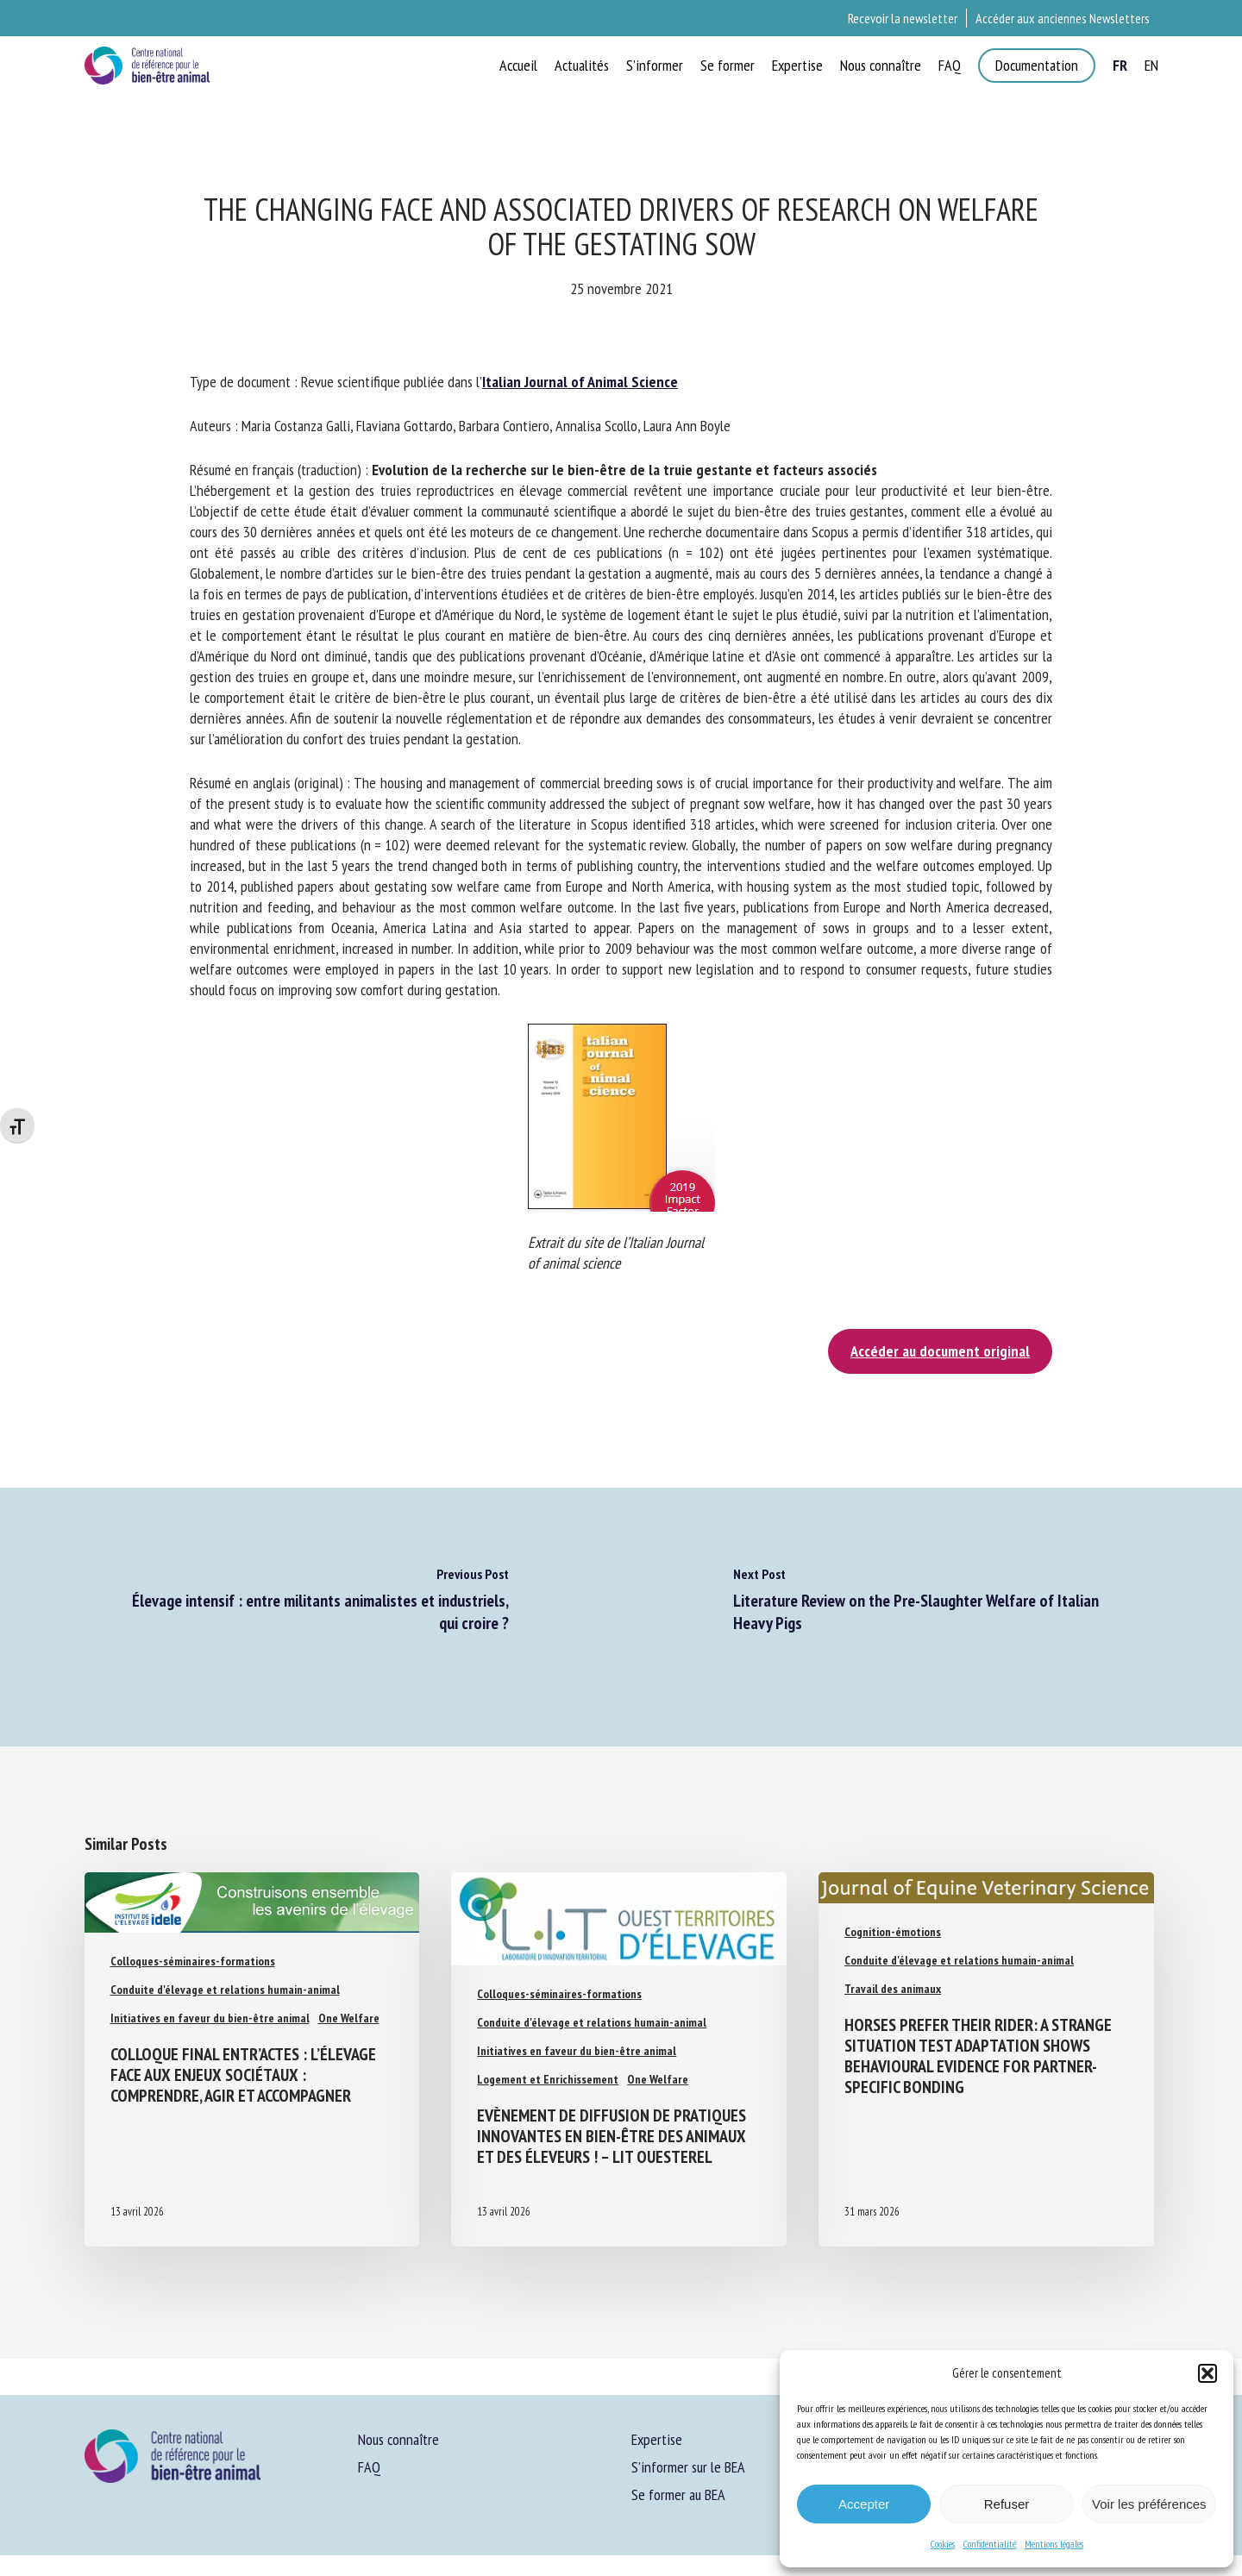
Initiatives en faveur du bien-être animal (210, 2018)
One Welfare (349, 2018)
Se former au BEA (678, 2494)
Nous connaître (398, 2439)
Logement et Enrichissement (547, 2079)
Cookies (943, 2543)
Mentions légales (1054, 2543)
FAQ (369, 2467)
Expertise (656, 2439)
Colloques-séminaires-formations (192, 1961)
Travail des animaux (892, 1988)
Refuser (1007, 2504)
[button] (1207, 2373)
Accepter (863, 2504)
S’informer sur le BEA (688, 2467)
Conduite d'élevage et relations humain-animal (225, 1989)
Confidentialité (989, 2543)
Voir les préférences (1149, 2504)
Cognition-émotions (892, 1932)
